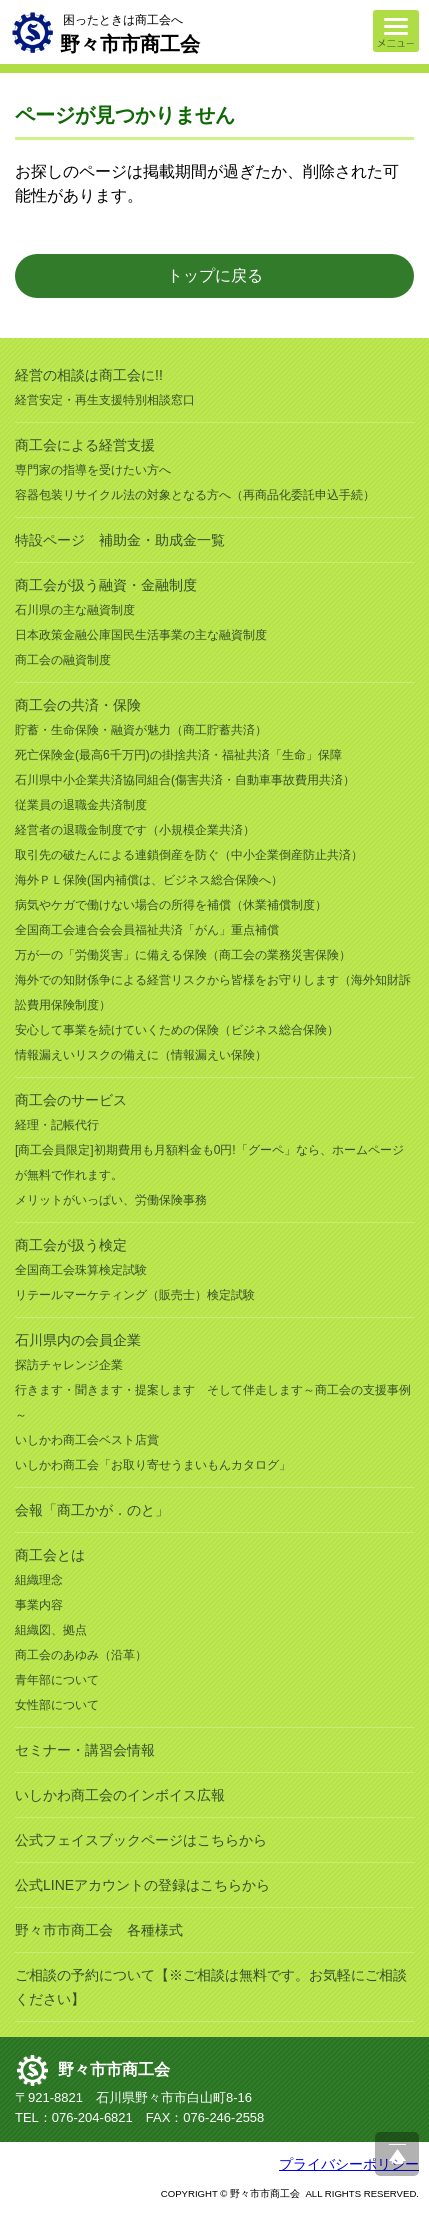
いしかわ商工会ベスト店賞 (87, 1440)
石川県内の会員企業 (78, 1340)
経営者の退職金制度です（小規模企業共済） (135, 830)
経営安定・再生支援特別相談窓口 (105, 400)
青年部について (57, 1680)
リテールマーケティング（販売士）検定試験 (135, 1295)
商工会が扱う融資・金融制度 (106, 585)
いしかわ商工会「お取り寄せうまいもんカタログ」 (153, 1465)
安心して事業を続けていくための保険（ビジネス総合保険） (177, 1030)
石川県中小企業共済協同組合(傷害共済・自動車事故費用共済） (185, 780)
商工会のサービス (71, 1100)
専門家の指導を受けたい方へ (93, 470)
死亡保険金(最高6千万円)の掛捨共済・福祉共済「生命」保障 (178, 755)
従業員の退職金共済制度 (81, 805)
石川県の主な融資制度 (75, 610)
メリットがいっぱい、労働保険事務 (111, 1200)
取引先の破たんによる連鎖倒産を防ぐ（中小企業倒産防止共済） (189, 855)
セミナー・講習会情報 (85, 1750)
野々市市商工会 (114, 2069)
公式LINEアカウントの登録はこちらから (142, 1885)
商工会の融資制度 (63, 660)
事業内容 (39, 1605)
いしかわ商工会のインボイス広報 (120, 1795)
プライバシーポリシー (349, 2164)
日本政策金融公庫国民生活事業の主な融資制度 (141, 635)
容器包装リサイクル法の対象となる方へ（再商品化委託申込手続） (195, 495)
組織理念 (39, 1580)
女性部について (57, 1705)
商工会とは (50, 1555)
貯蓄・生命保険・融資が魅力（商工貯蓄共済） (141, 730)
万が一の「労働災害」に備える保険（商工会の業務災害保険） (183, 955)
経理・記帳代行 (57, 1125)
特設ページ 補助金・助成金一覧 (120, 540)
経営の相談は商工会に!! (89, 375)
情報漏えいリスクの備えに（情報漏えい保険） (141, 1055)
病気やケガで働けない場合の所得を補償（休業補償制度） (171, 905)
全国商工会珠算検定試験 (81, 1270)
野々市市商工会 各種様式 (99, 1930)
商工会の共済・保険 (78, 705)
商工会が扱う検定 (71, 1245)
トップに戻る (215, 275)
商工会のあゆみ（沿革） (81, 1655)
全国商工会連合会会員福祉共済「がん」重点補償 (147, 930)
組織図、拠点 (51, 1630)
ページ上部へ (397, 2154)
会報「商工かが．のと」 (92, 1510)
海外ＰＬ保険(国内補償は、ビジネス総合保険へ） (149, 880)
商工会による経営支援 (85, 445)
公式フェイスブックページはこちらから (141, 1840)
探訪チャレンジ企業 (69, 1365)
